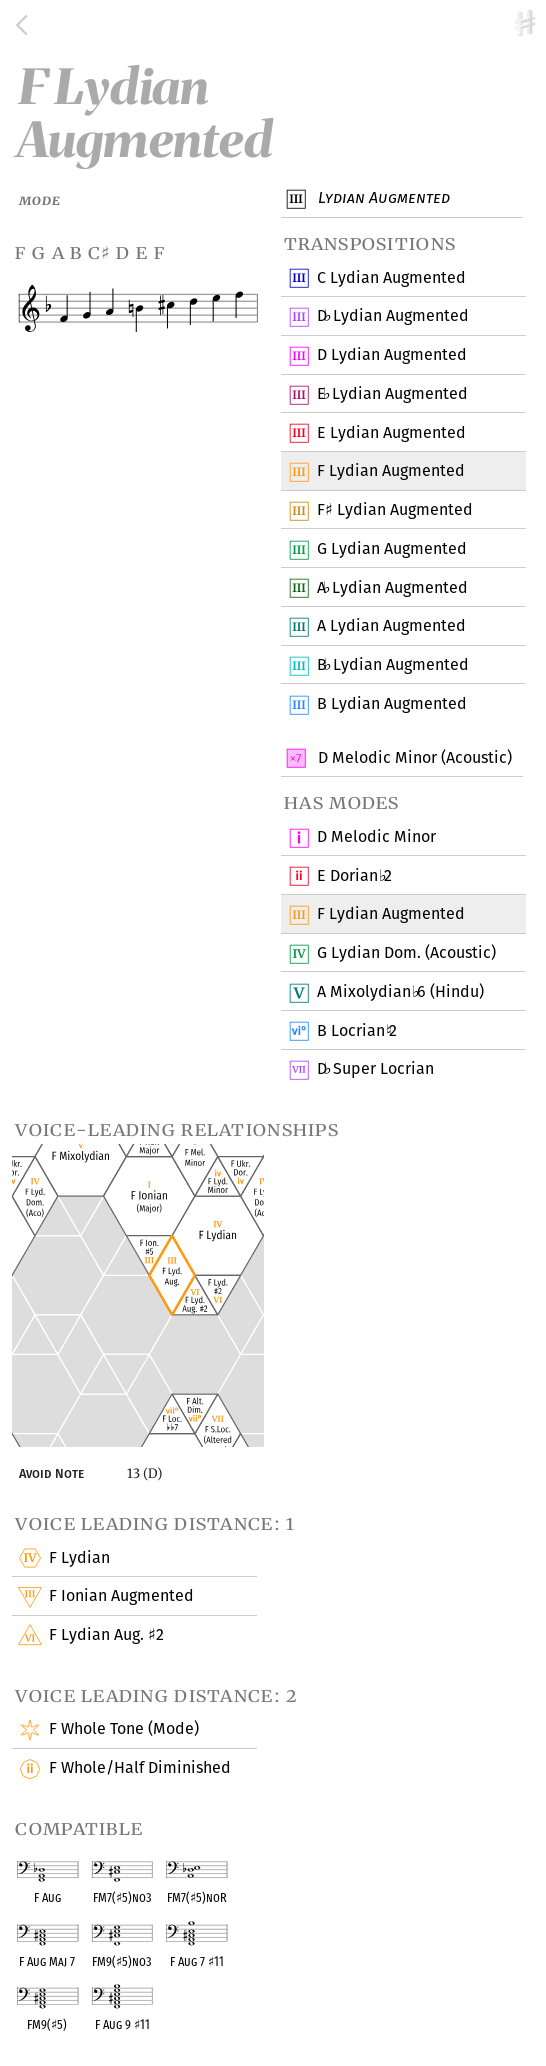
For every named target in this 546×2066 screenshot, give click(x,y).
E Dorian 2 (354, 876)
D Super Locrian (375, 1070)
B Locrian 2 (356, 1031)
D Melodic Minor (376, 838)
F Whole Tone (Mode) (122, 1730)
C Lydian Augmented (391, 278)
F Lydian (78, 1558)
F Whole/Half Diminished (138, 1769)
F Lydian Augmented (394, 511)
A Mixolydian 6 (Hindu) (400, 993)
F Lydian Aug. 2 (105, 1636)
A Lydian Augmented (392, 588)
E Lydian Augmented (392, 395)
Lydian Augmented (381, 199)
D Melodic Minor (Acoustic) (412, 758)
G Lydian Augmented (391, 550)
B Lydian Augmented (392, 666)
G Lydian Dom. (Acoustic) (406, 954)
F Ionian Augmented (120, 1597)
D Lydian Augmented (392, 317)
